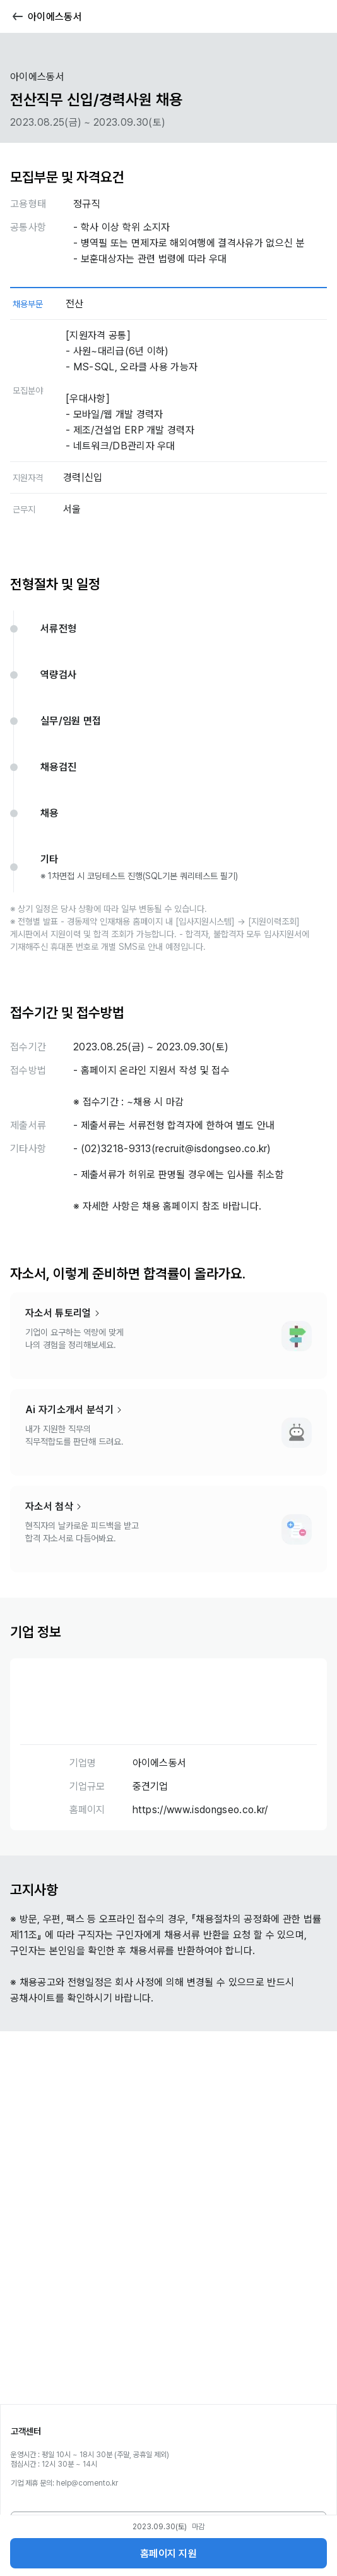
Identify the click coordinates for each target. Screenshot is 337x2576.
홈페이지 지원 (168, 2554)
